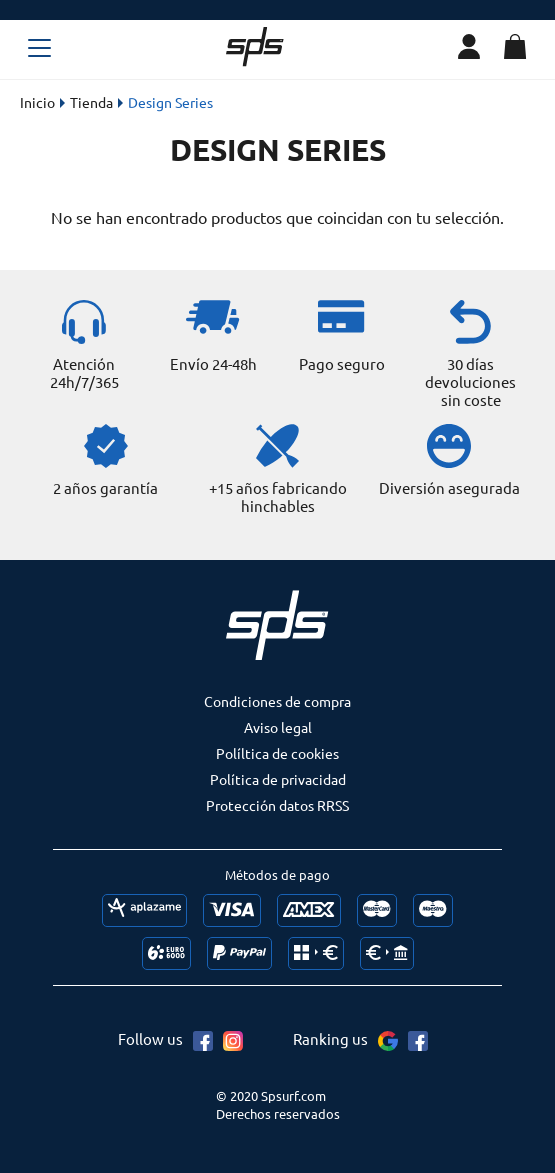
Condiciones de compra (277, 701)
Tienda (91, 102)
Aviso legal (278, 727)
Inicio (37, 102)
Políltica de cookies (277, 753)
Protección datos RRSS (277, 805)
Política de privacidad (278, 779)
